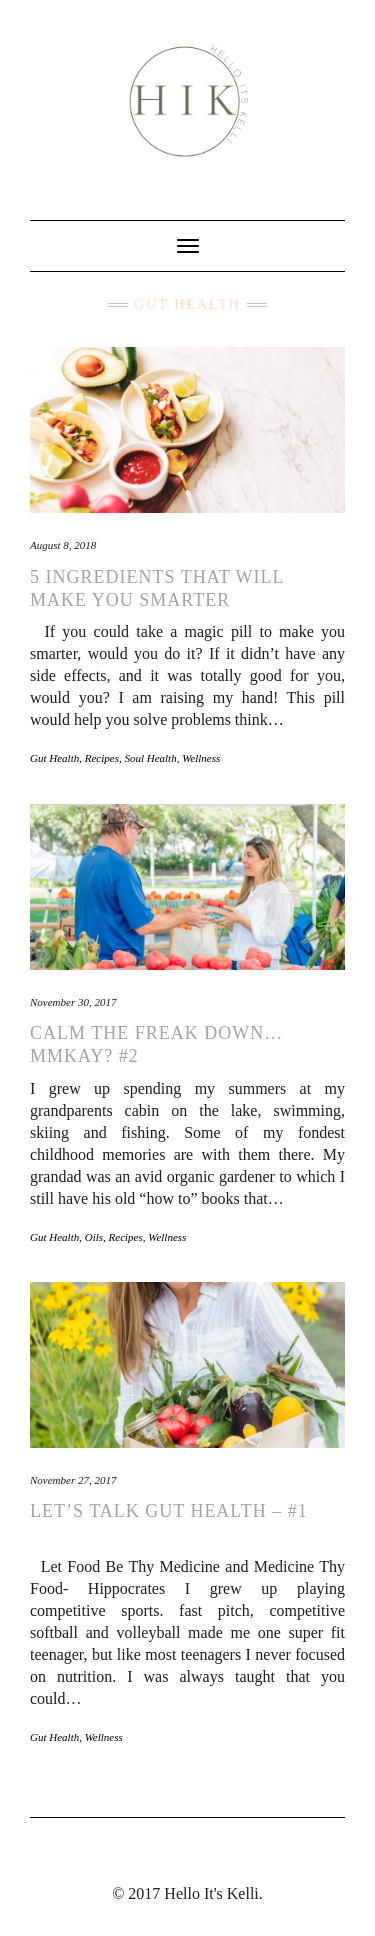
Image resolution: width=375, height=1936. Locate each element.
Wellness (201, 758)
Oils (94, 1237)
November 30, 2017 (73, 1002)
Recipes (102, 758)
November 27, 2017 (73, 1480)
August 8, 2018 (63, 545)
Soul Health (150, 758)
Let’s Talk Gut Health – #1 (169, 1511)
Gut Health (54, 758)
